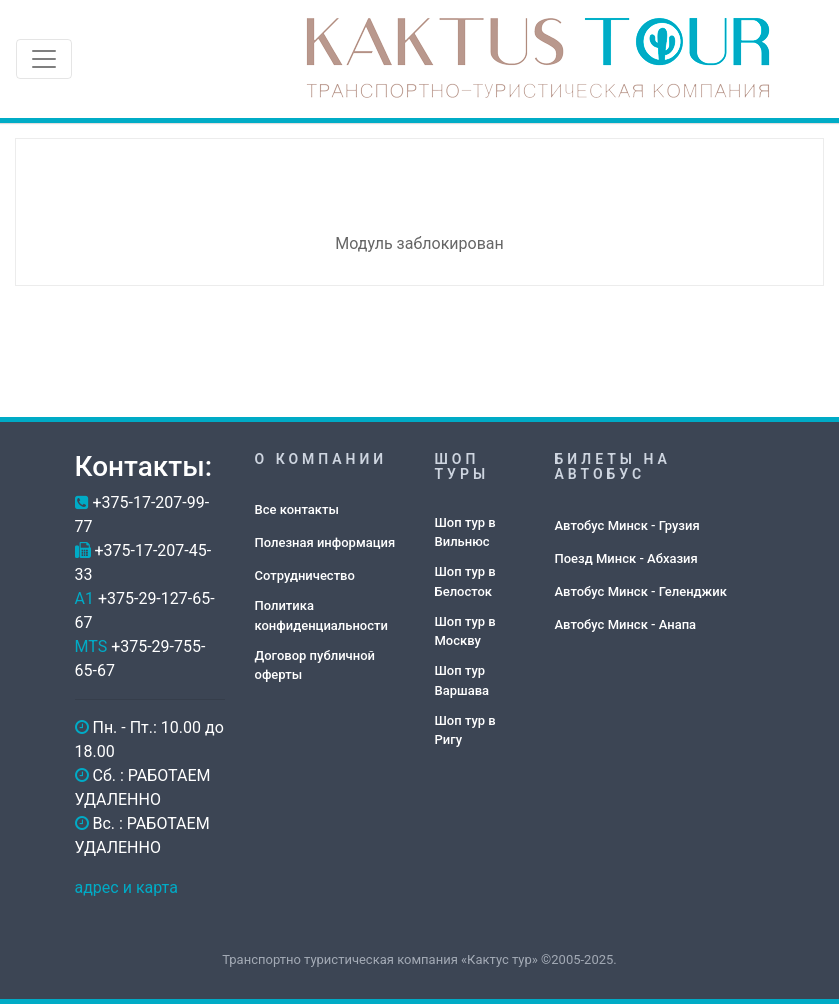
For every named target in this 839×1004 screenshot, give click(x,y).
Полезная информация (325, 542)
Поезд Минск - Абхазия (626, 558)
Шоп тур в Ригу (465, 730)
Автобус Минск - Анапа (626, 624)
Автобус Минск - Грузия (627, 525)
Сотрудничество (305, 575)
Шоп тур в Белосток (465, 581)
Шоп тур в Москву (465, 631)
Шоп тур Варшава (462, 680)
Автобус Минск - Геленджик (641, 591)
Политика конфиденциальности (321, 615)
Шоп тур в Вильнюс (465, 532)
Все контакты (297, 509)
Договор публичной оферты (315, 665)
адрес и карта (126, 887)
